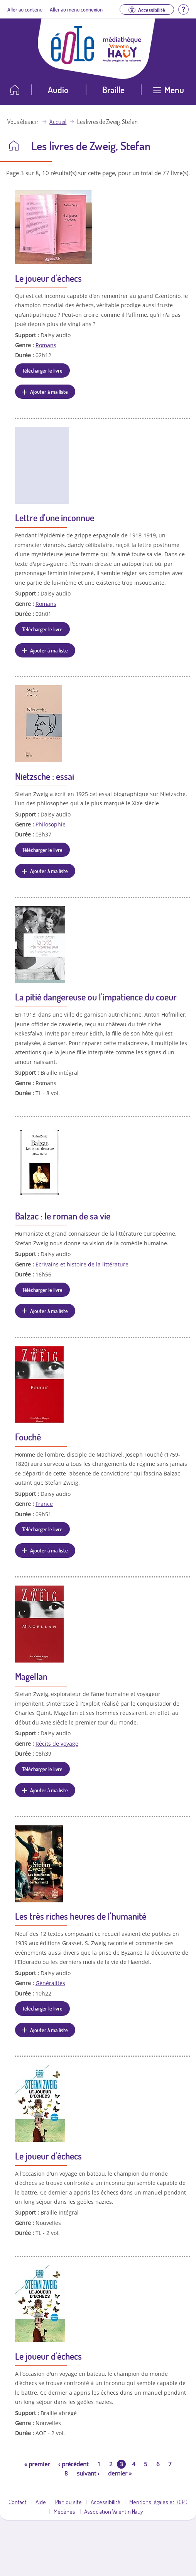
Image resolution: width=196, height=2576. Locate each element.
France (44, 1503)
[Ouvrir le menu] (168, 92)
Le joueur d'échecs (48, 278)
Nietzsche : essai (44, 776)
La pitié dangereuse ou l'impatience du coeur (96, 997)
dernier (120, 2473)
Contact (17, 2502)
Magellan (31, 1676)
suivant (88, 2473)
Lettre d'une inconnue (54, 518)
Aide (40, 2502)
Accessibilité (105, 2502)
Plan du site (68, 2502)
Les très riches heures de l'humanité (80, 1916)
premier (37, 2464)
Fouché (28, 1437)
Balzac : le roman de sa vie (62, 1216)
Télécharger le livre (42, 370)
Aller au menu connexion (76, 9)
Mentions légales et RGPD (158, 2502)
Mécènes (64, 2511)
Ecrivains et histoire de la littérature (81, 1264)
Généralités (50, 1983)
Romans (45, 345)
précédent (73, 2464)
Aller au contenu (24, 9)
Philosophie (50, 824)
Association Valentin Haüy (113, 2511)
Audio (58, 89)
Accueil (57, 121)
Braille (113, 89)
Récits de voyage (56, 1743)
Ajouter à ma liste (49, 391)
